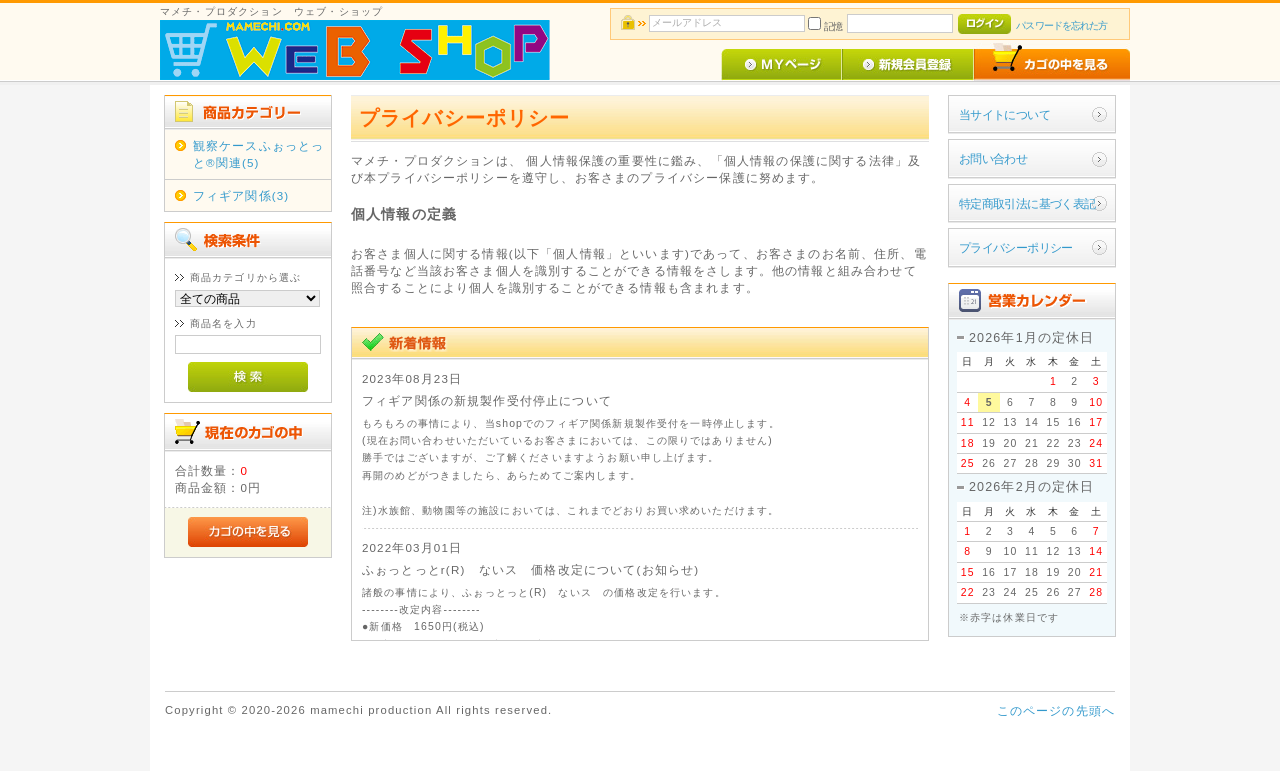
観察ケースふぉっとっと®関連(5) (259, 154)
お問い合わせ (993, 158)
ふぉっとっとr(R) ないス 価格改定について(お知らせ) (530, 569)
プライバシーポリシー (1016, 247)
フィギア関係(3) (241, 195)
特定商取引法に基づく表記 (1027, 203)
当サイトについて (1004, 114)
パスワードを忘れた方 (1061, 25)
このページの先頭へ (1056, 710)
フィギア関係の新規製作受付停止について (487, 400)
